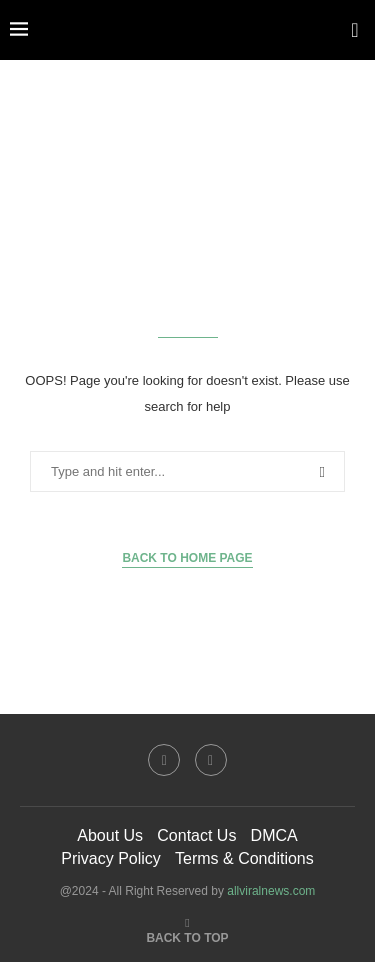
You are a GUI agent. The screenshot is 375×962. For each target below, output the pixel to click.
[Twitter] (211, 760)
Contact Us (196, 835)
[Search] (355, 30)
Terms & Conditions (244, 858)
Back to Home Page (187, 558)
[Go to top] (187, 936)
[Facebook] (164, 760)
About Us (110, 835)
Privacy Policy (111, 858)
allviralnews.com (271, 891)
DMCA (274, 835)
